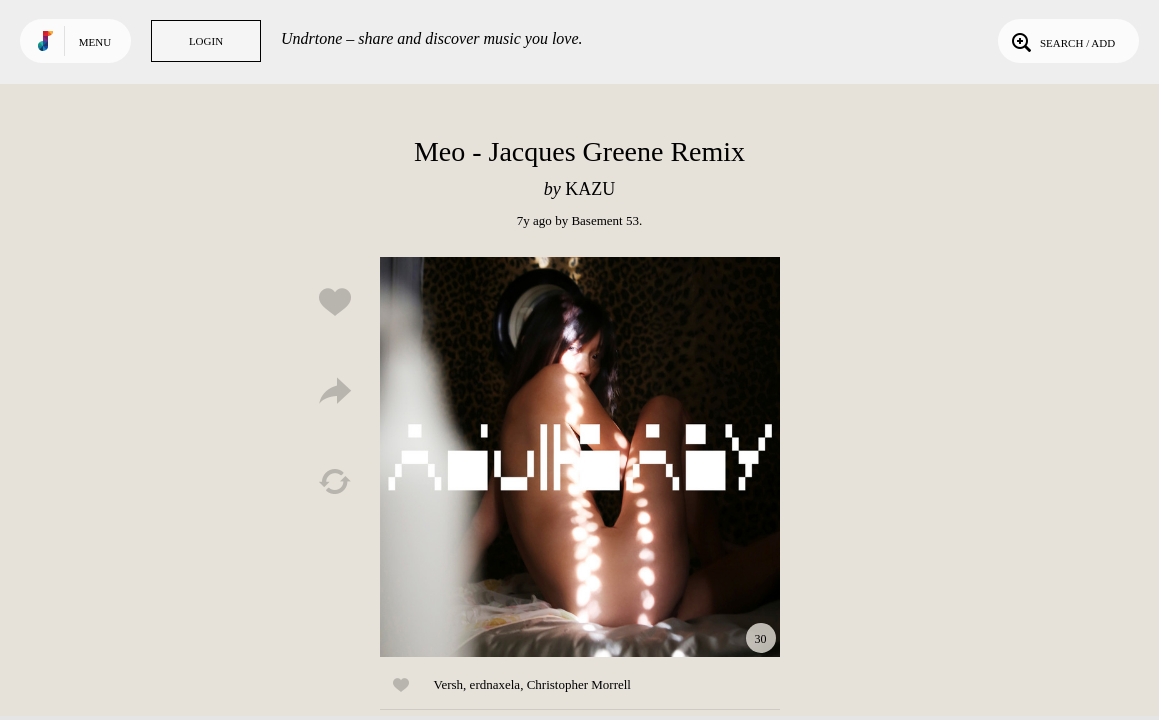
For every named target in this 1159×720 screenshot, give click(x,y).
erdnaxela (495, 684)
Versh (449, 684)
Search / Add (1061, 41)
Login (206, 41)
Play (580, 457)
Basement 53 (605, 220)
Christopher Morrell (579, 684)
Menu (95, 42)
